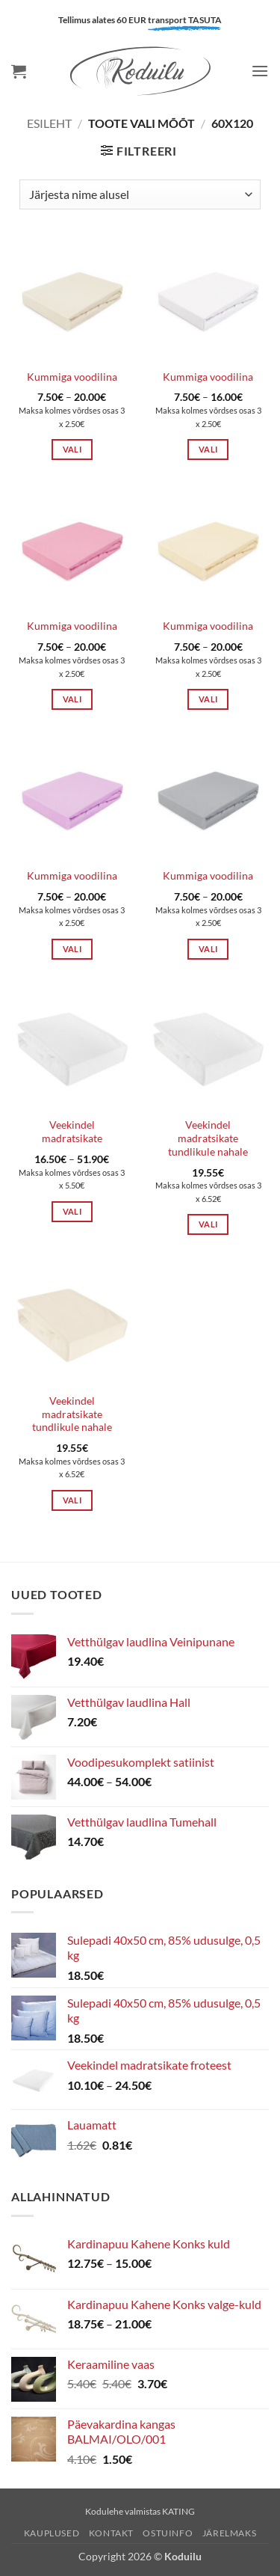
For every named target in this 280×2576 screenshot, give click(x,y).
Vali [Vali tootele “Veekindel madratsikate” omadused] (72, 1211)
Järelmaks (229, 2533)
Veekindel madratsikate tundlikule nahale (208, 1138)
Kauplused (52, 2533)
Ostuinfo (168, 2533)
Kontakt (111, 2533)
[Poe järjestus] (140, 194)
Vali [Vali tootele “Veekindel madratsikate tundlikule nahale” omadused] (208, 1224)
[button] (18, 71)
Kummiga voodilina (72, 377)
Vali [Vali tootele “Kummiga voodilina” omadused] (72, 449)
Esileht (49, 123)
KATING (178, 2511)
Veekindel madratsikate (72, 1131)
